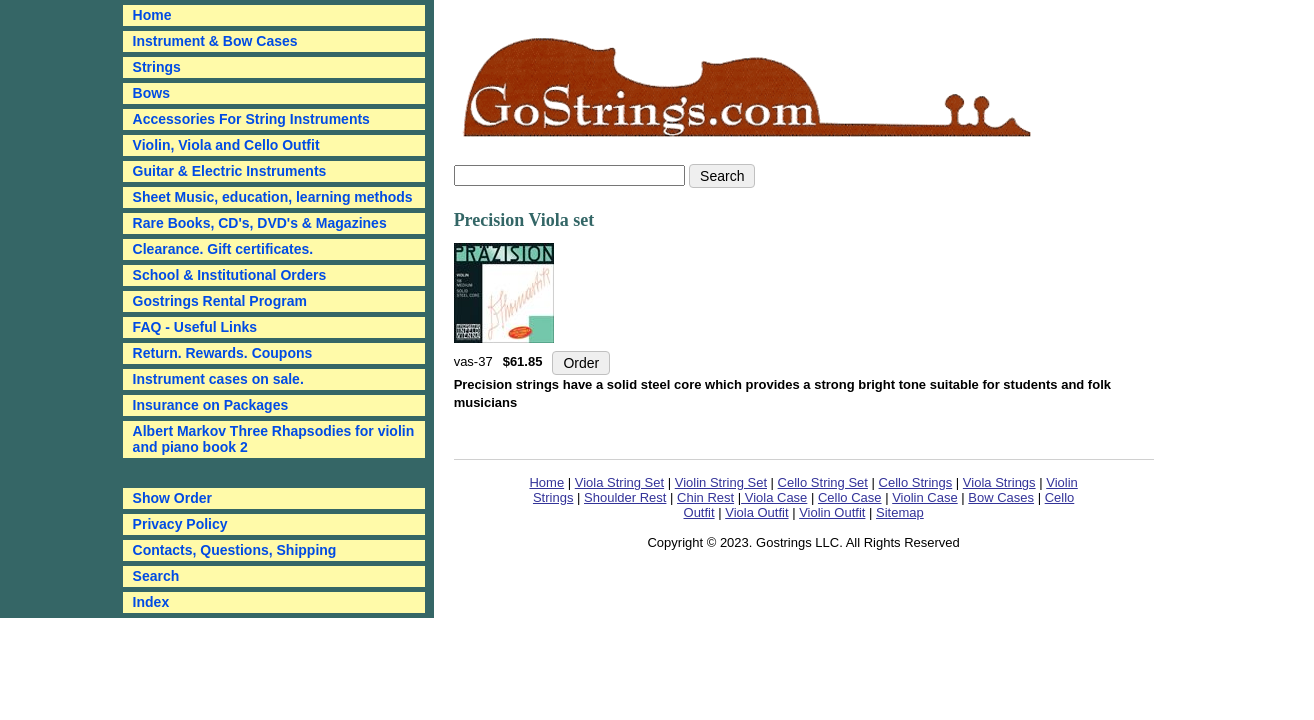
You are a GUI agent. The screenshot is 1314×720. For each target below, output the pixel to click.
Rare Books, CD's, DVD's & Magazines (260, 223)
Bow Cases (1001, 497)
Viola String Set (619, 482)
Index (151, 602)
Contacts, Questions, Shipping (235, 550)
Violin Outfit (832, 512)
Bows (151, 93)
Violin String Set (721, 482)
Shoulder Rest (625, 497)
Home (546, 482)
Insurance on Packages (211, 405)
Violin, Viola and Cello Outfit (226, 145)
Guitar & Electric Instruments (230, 171)
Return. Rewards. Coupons (223, 353)
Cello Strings (916, 482)
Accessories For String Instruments (251, 119)
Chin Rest (705, 497)
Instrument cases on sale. (218, 379)
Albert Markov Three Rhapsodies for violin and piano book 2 (274, 439)
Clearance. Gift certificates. (223, 249)
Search (156, 576)
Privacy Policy (180, 524)
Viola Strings (999, 482)
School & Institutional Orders (230, 275)
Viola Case (774, 497)
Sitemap (900, 512)
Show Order (172, 498)
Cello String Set (823, 482)
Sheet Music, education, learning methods (273, 197)
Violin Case (925, 497)
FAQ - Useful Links (195, 327)
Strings (157, 67)
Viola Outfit (756, 512)
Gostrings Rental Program (220, 301)
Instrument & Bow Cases (215, 41)
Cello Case (850, 497)
